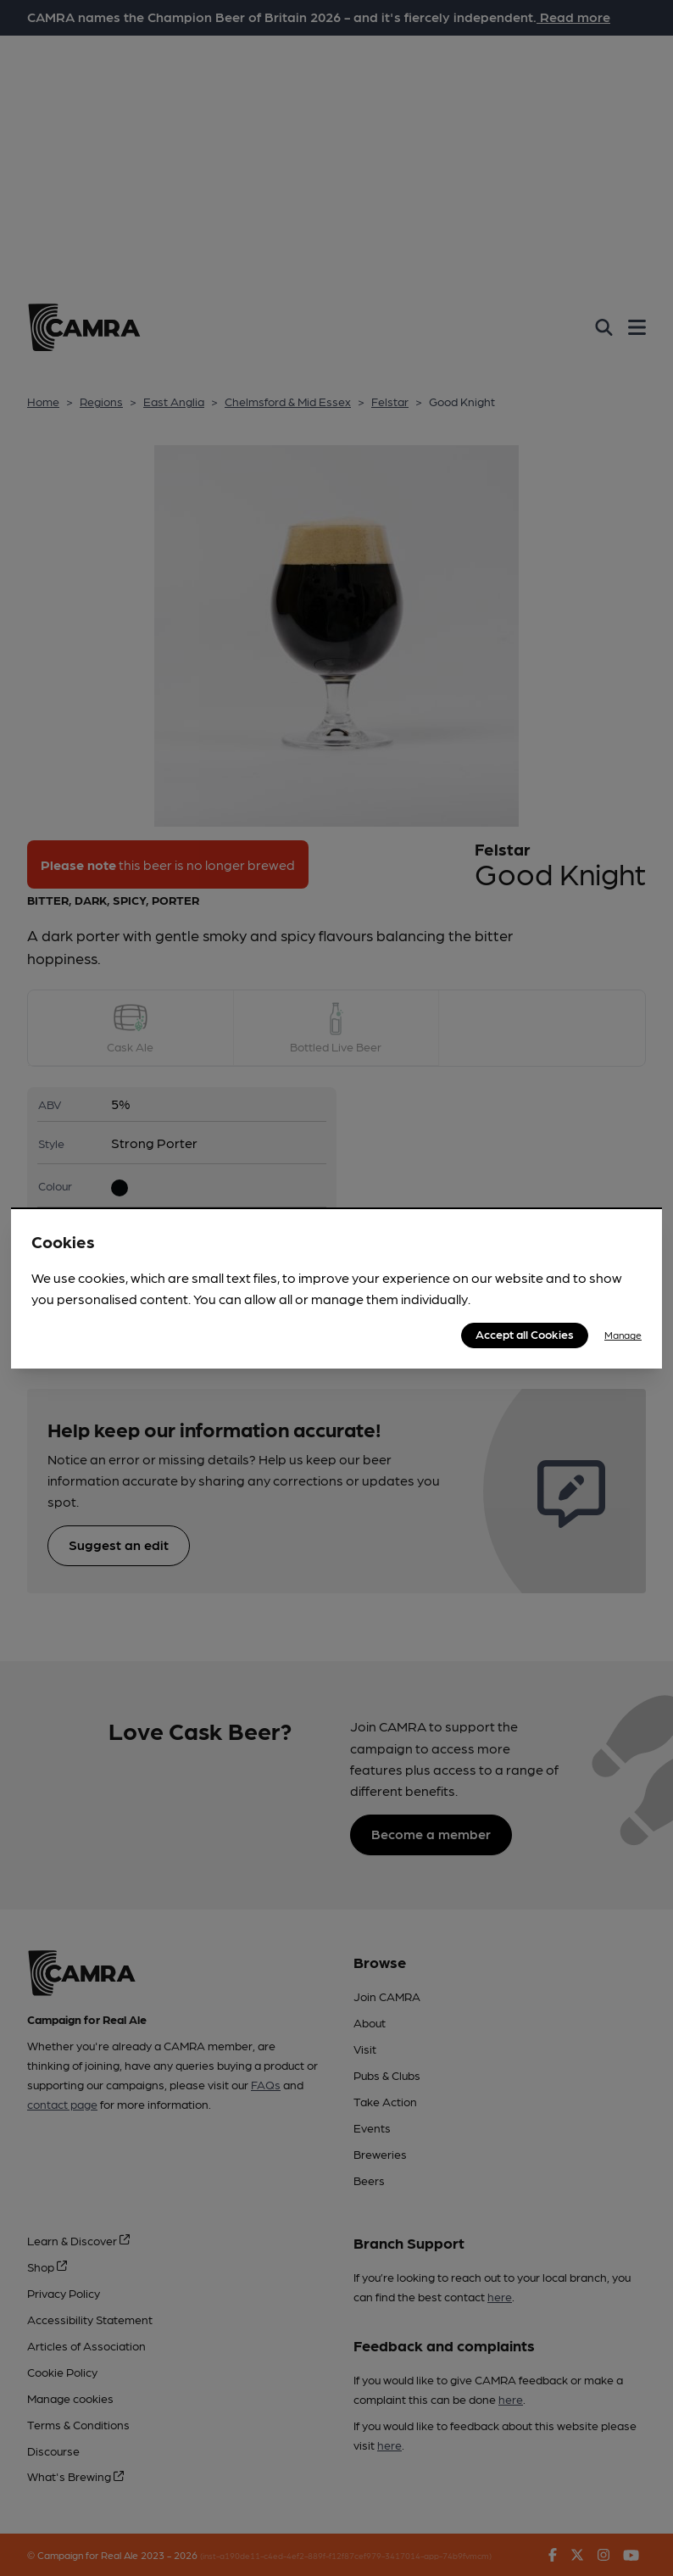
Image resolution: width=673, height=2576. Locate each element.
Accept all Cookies (525, 1334)
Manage (623, 1335)
